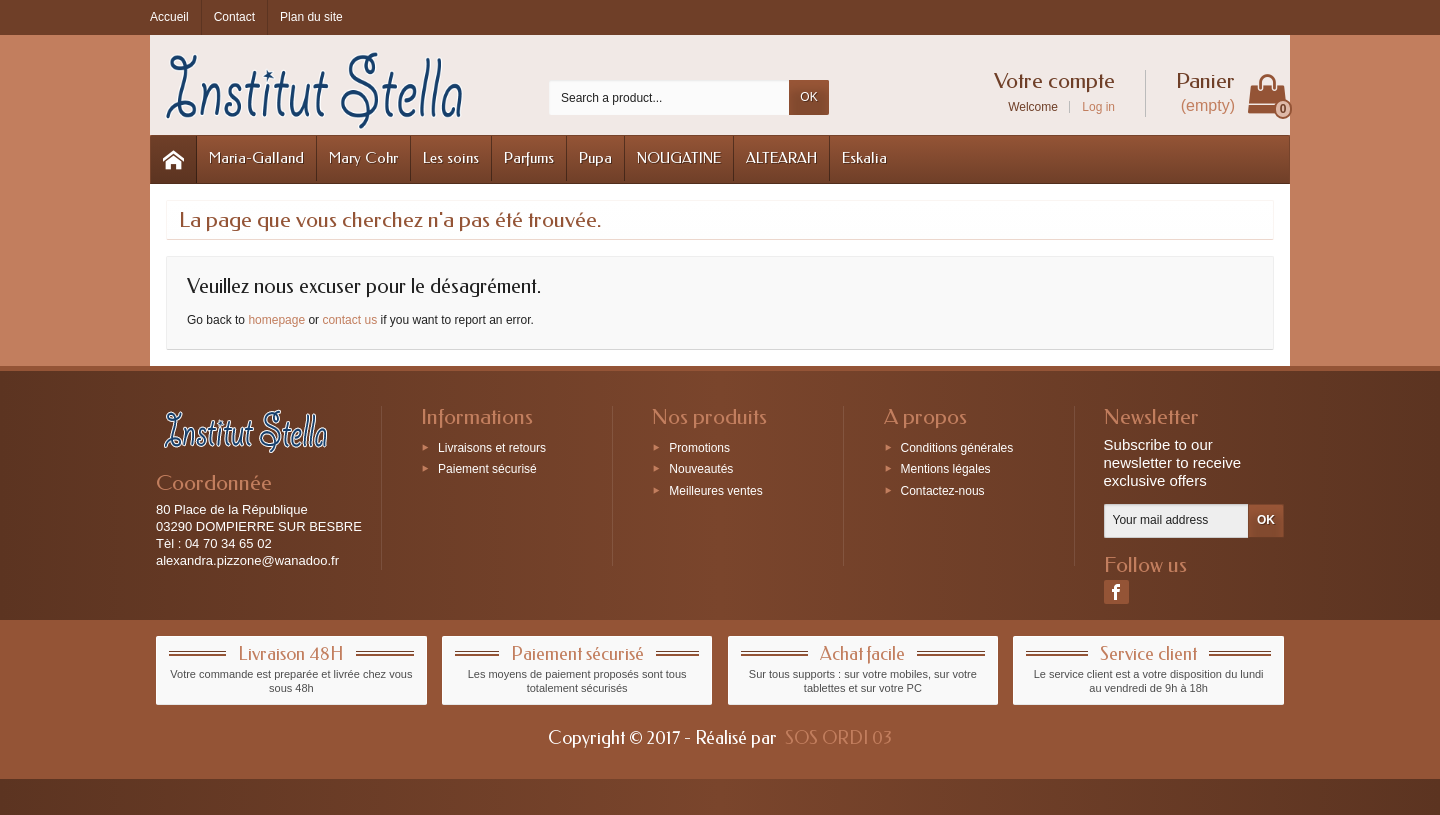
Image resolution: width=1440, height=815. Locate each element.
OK (808, 97)
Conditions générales (957, 447)
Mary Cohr (363, 158)
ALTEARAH (781, 158)
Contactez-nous (943, 491)
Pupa (595, 158)
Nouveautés (701, 469)
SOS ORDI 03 (838, 738)
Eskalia (864, 158)
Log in (1098, 107)
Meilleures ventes (715, 491)
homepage (276, 320)
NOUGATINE (679, 158)
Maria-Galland (256, 158)
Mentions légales (946, 469)
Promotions (699, 447)
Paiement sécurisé (487, 469)
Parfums (529, 158)
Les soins (451, 158)
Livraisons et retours (492, 447)
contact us (349, 320)
